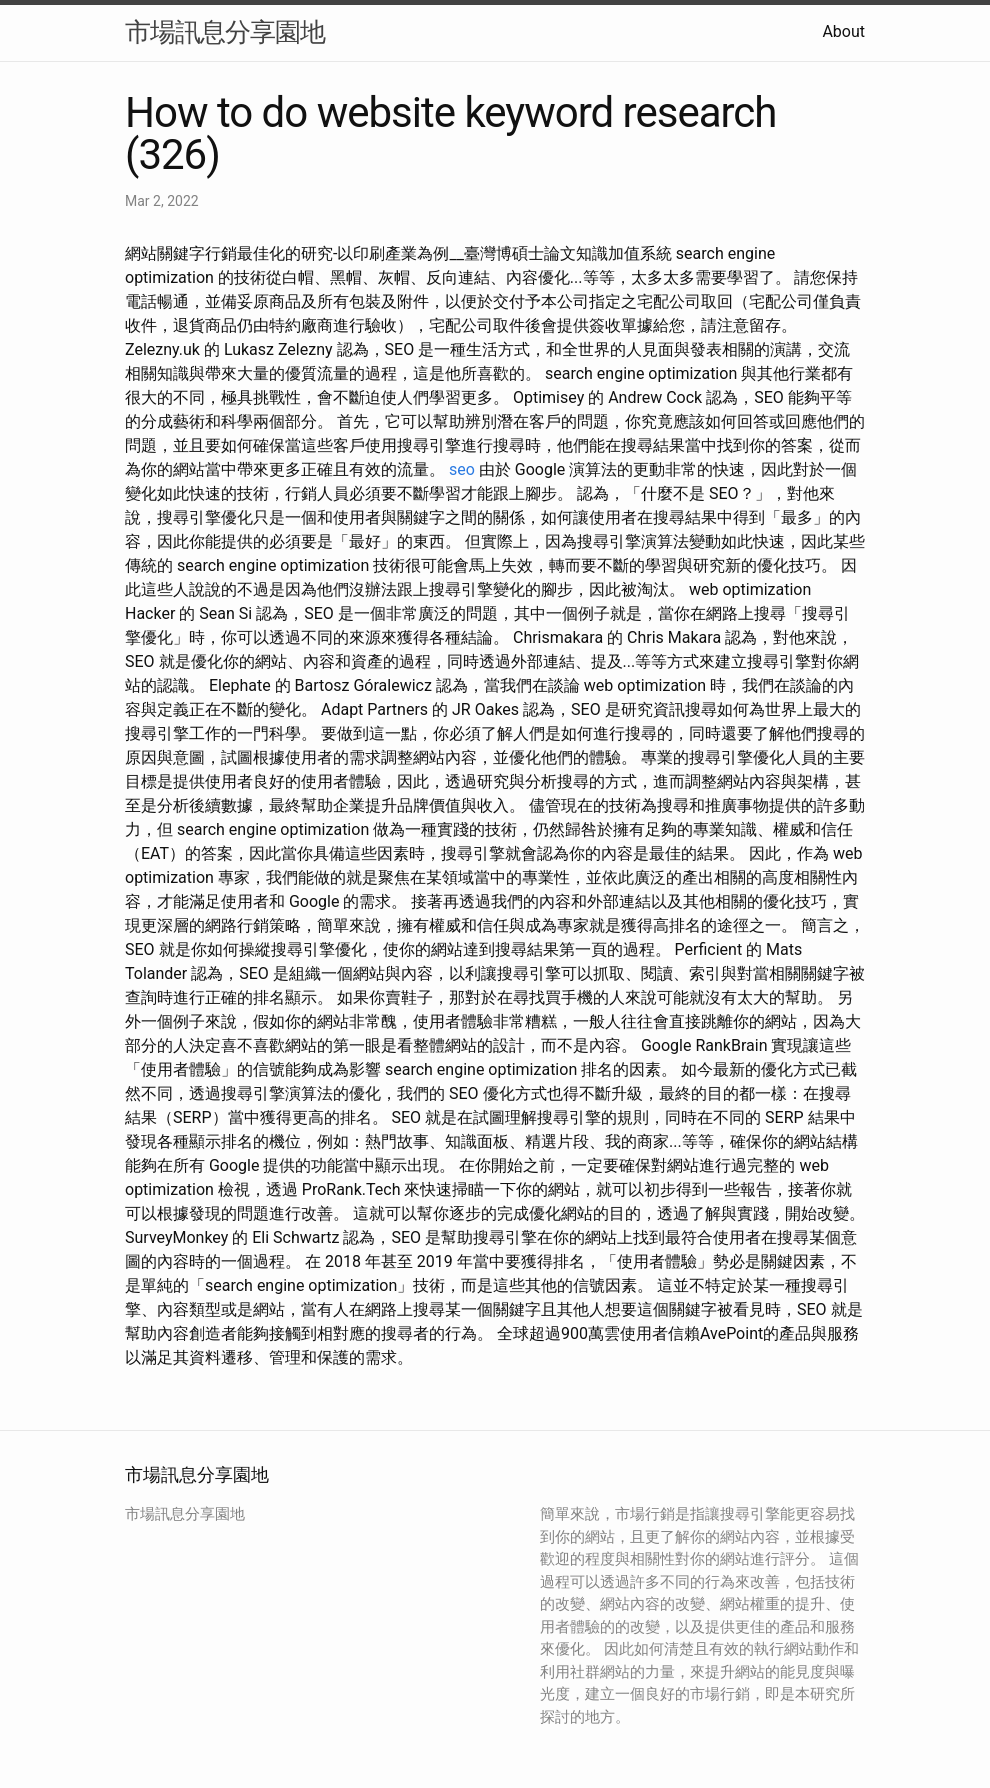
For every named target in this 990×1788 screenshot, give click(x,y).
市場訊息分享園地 (225, 32)
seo (462, 469)
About (843, 31)
